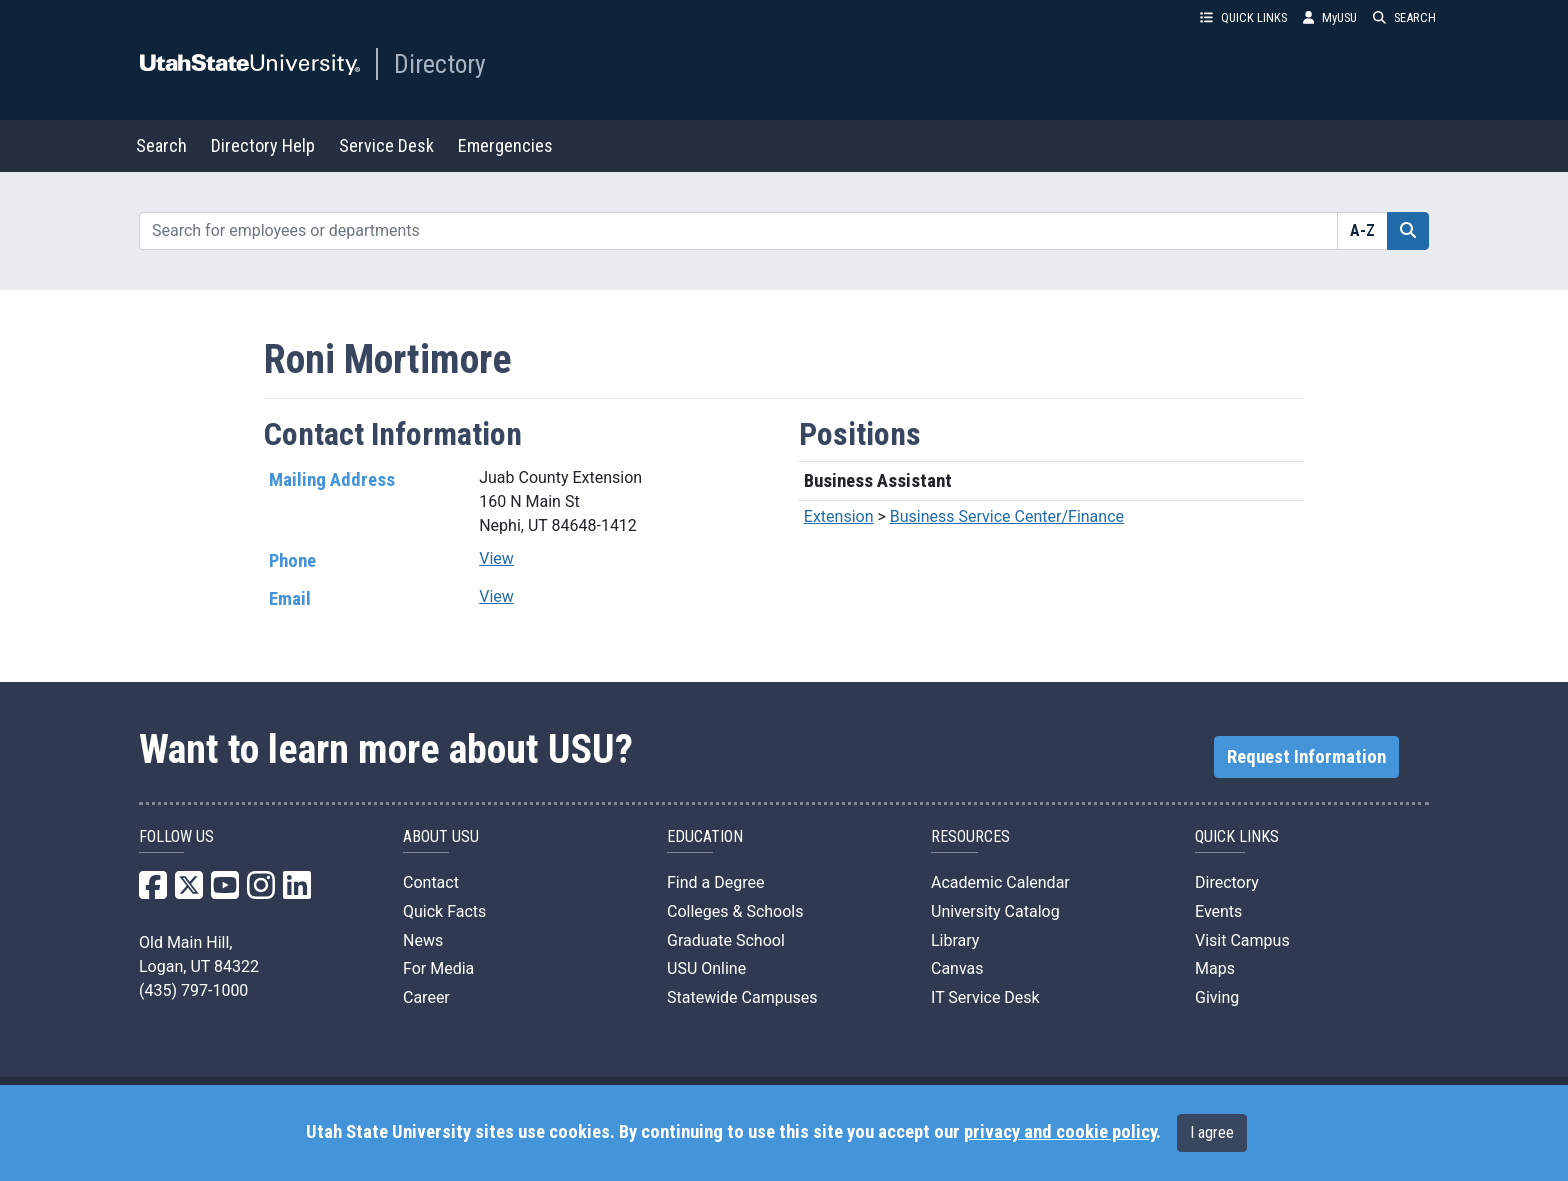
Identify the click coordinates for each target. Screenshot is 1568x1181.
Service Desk (386, 145)
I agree (1212, 1132)
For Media (438, 968)
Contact (431, 882)
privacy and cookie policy (1060, 1132)
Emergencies (505, 145)
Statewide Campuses (742, 997)
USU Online (706, 968)
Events (1218, 911)
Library (955, 940)
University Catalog (995, 911)
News (423, 940)
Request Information (1306, 757)
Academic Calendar (1000, 882)
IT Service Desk (985, 997)
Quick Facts (444, 911)
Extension (839, 516)
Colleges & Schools (735, 911)
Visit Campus (1242, 940)
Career (426, 997)
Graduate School (726, 940)
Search (161, 145)
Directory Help (263, 145)
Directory (440, 64)
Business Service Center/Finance (1007, 516)
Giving (1217, 997)
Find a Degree (715, 882)
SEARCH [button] (1404, 17)
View (496, 558)
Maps (1215, 968)
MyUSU (1330, 17)
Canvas (957, 968)
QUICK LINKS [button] (1243, 17)
